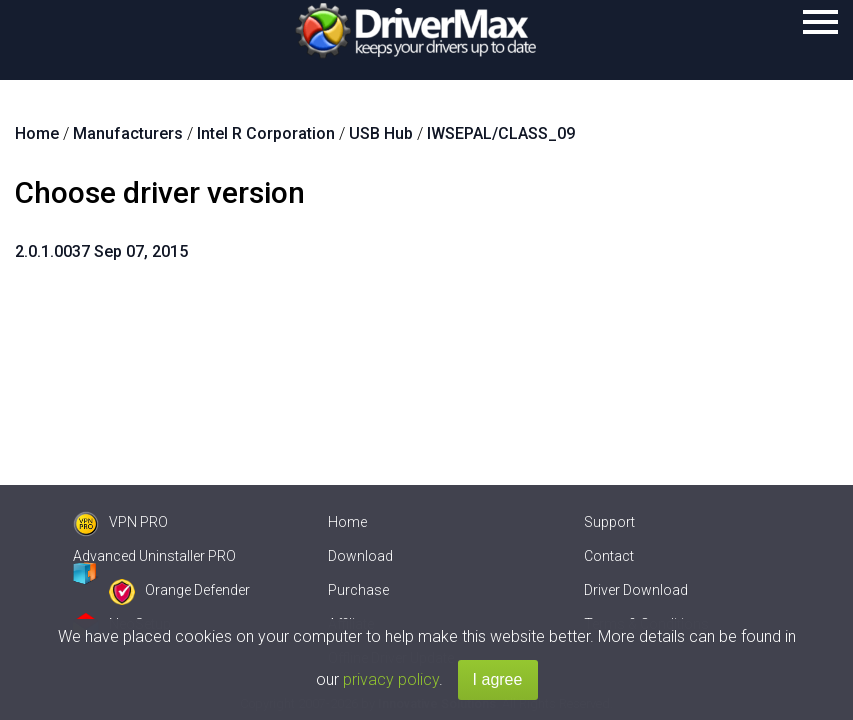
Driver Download (636, 590)
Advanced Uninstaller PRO (154, 556)
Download (360, 556)
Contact (609, 556)
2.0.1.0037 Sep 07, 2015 (101, 251)
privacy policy (391, 679)
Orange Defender (179, 590)
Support (609, 522)
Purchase (358, 590)
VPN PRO (120, 522)
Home (347, 522)
